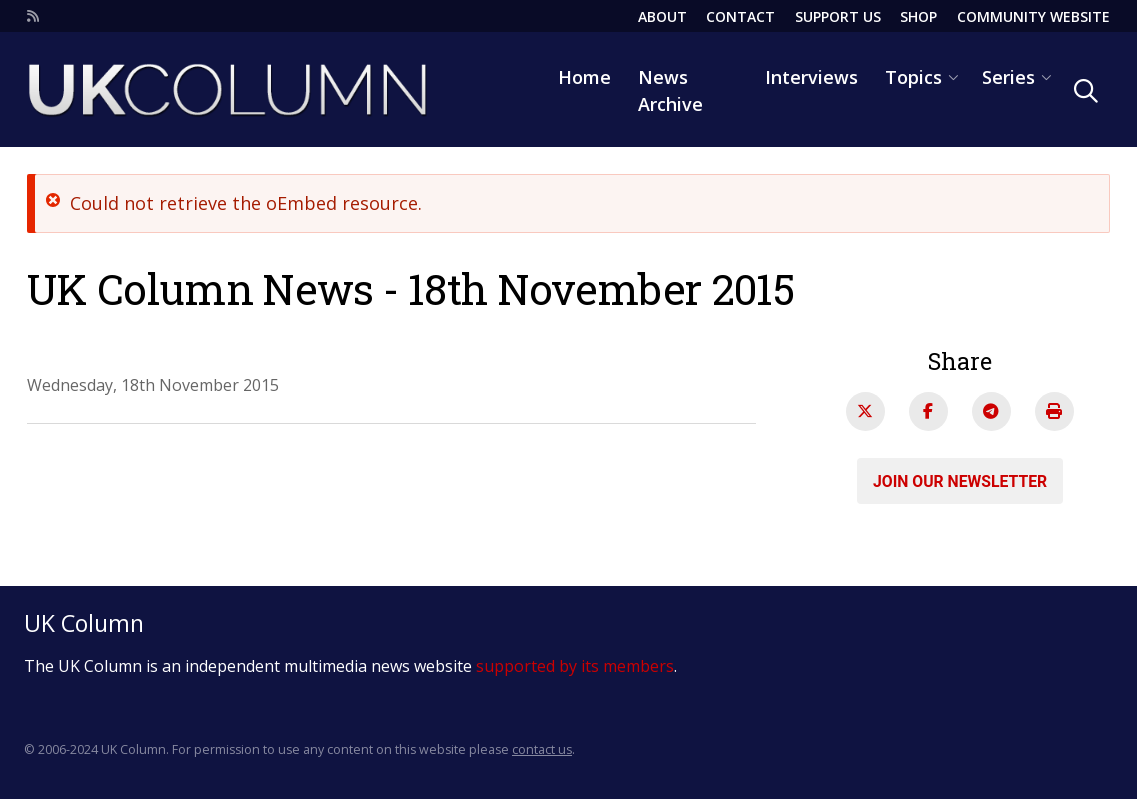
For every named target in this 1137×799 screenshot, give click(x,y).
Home (584, 77)
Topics (913, 77)
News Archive (670, 90)
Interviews (811, 77)
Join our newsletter (960, 480)
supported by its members (575, 666)
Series (1008, 77)
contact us (542, 749)
